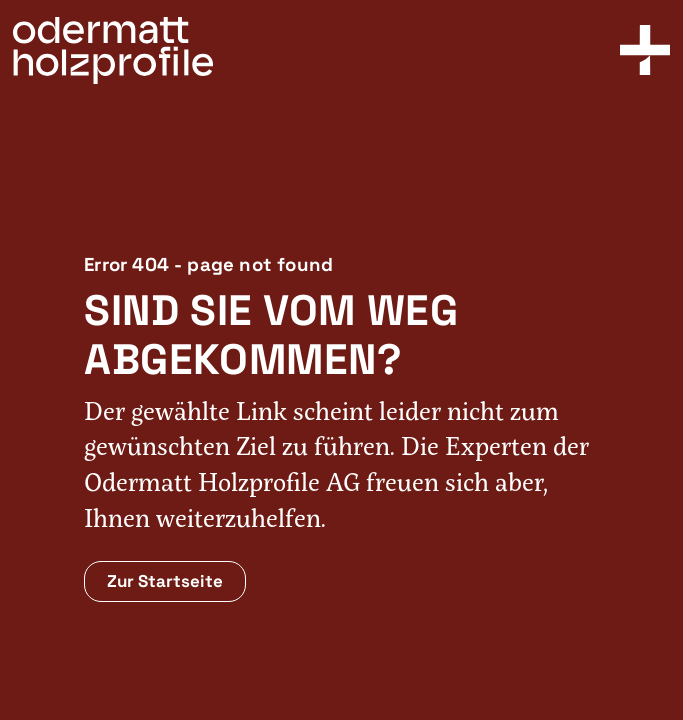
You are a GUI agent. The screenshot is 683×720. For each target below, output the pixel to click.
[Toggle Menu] (645, 50)
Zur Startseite (165, 581)
